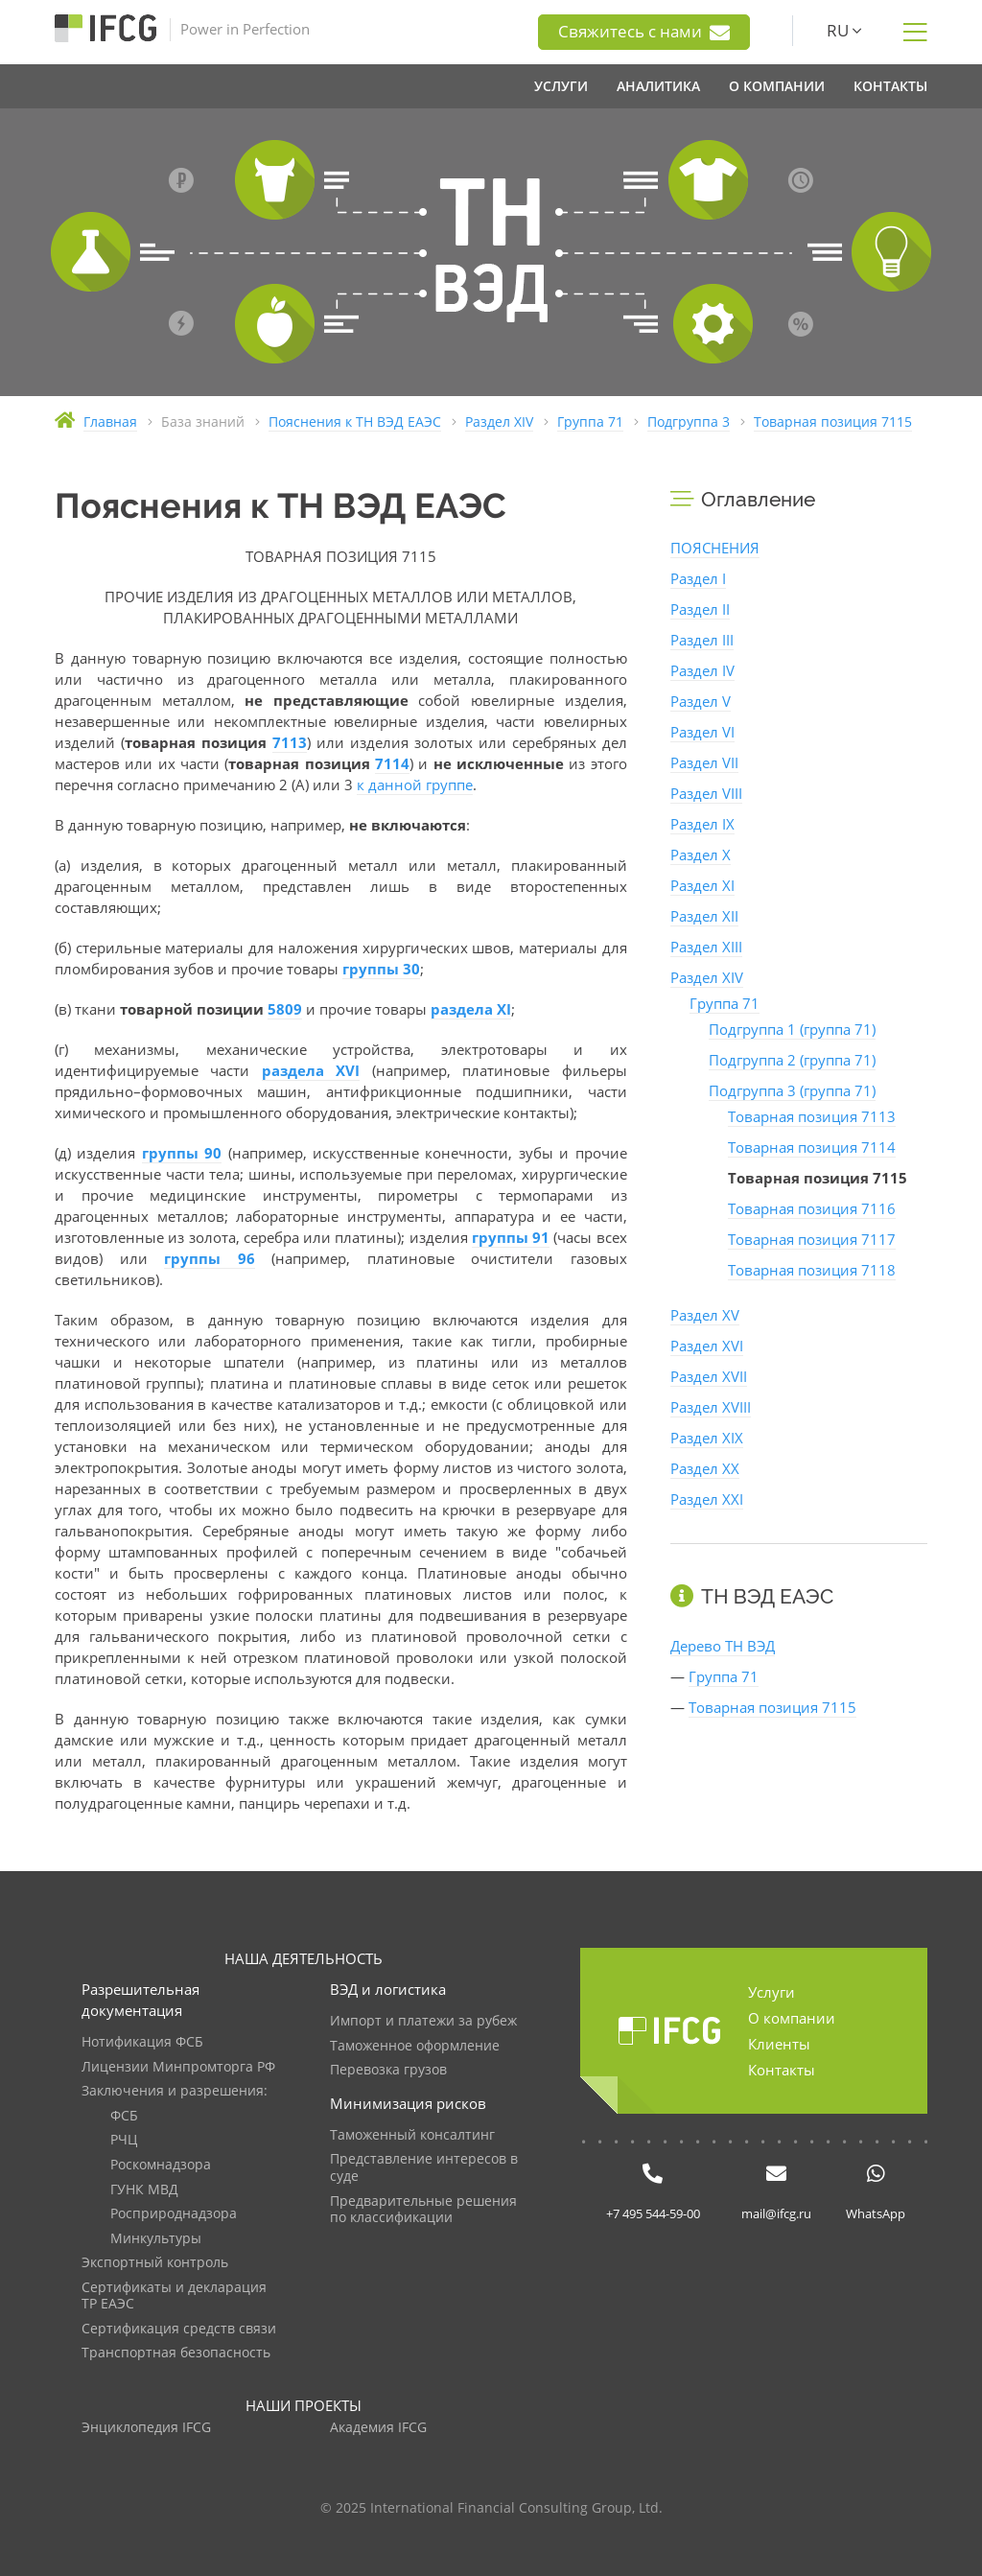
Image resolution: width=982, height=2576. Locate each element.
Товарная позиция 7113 (812, 1116)
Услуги (771, 1992)
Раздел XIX (706, 1437)
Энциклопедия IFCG (146, 2428)
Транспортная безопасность (176, 2353)
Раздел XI (702, 885)
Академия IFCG (378, 2428)
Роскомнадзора (160, 2165)
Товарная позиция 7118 (812, 1269)
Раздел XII (704, 915)
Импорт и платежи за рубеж (423, 2021)
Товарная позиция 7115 (772, 1707)
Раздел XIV (706, 977)
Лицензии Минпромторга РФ (178, 2067)
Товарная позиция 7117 (812, 1239)
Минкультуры (155, 2239)
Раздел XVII (708, 1376)
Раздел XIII (706, 946)
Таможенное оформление (415, 2046)
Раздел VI (702, 731)
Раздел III (702, 639)
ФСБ (124, 2116)
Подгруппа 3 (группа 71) (792, 1090)
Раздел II (700, 609)
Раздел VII (704, 762)
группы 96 (209, 1258)
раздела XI (471, 1009)
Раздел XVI (706, 1345)
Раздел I (698, 578)
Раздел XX (704, 1468)
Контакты (781, 2069)
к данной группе (415, 784)
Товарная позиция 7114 (812, 1147)
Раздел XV (704, 1314)
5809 (285, 1009)
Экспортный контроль (155, 2263)
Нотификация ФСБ (142, 2042)
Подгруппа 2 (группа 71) (792, 1059)
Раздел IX (702, 823)
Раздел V (700, 701)
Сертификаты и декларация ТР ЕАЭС (174, 2296)
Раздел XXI (706, 1499)
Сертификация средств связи (179, 2329)
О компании (791, 2017)
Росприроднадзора (173, 2214)
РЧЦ (123, 2140)
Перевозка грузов (388, 2070)
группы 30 (381, 968)
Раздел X (700, 854)
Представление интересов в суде (424, 2168)
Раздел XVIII (710, 1407)
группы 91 (510, 1237)
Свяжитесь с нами (644, 31)
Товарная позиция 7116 (812, 1208)
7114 (392, 763)
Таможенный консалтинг (412, 2135)
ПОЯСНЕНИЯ (715, 547)
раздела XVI (311, 1070)
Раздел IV (702, 670)
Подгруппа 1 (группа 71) (792, 1029)
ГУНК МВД (144, 2190)
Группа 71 (725, 1003)
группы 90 (182, 1152)
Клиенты (779, 2043)
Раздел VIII (706, 793)
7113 (289, 742)
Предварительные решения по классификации (423, 2210)
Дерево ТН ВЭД (722, 1645)
